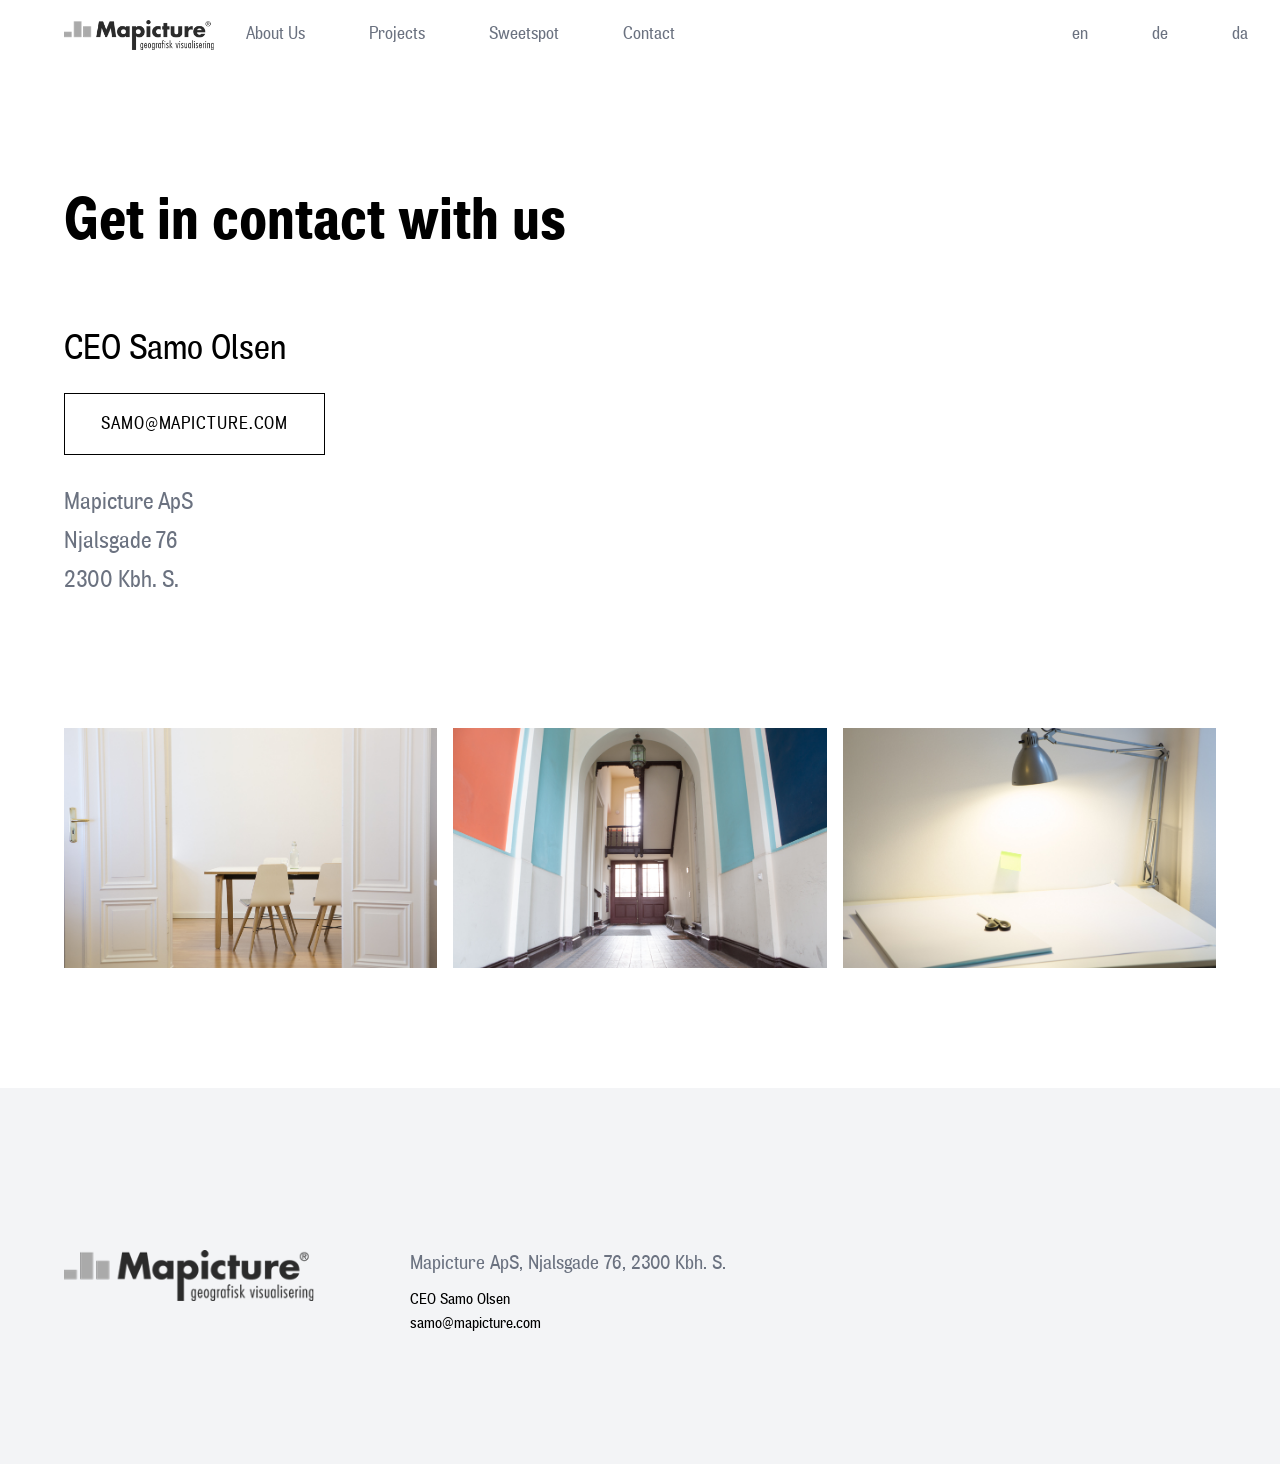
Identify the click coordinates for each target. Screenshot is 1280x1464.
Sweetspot (524, 34)
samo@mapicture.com (194, 424)
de (1160, 34)
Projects (397, 34)
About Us (275, 34)
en (1080, 34)
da (1240, 34)
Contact (649, 34)
